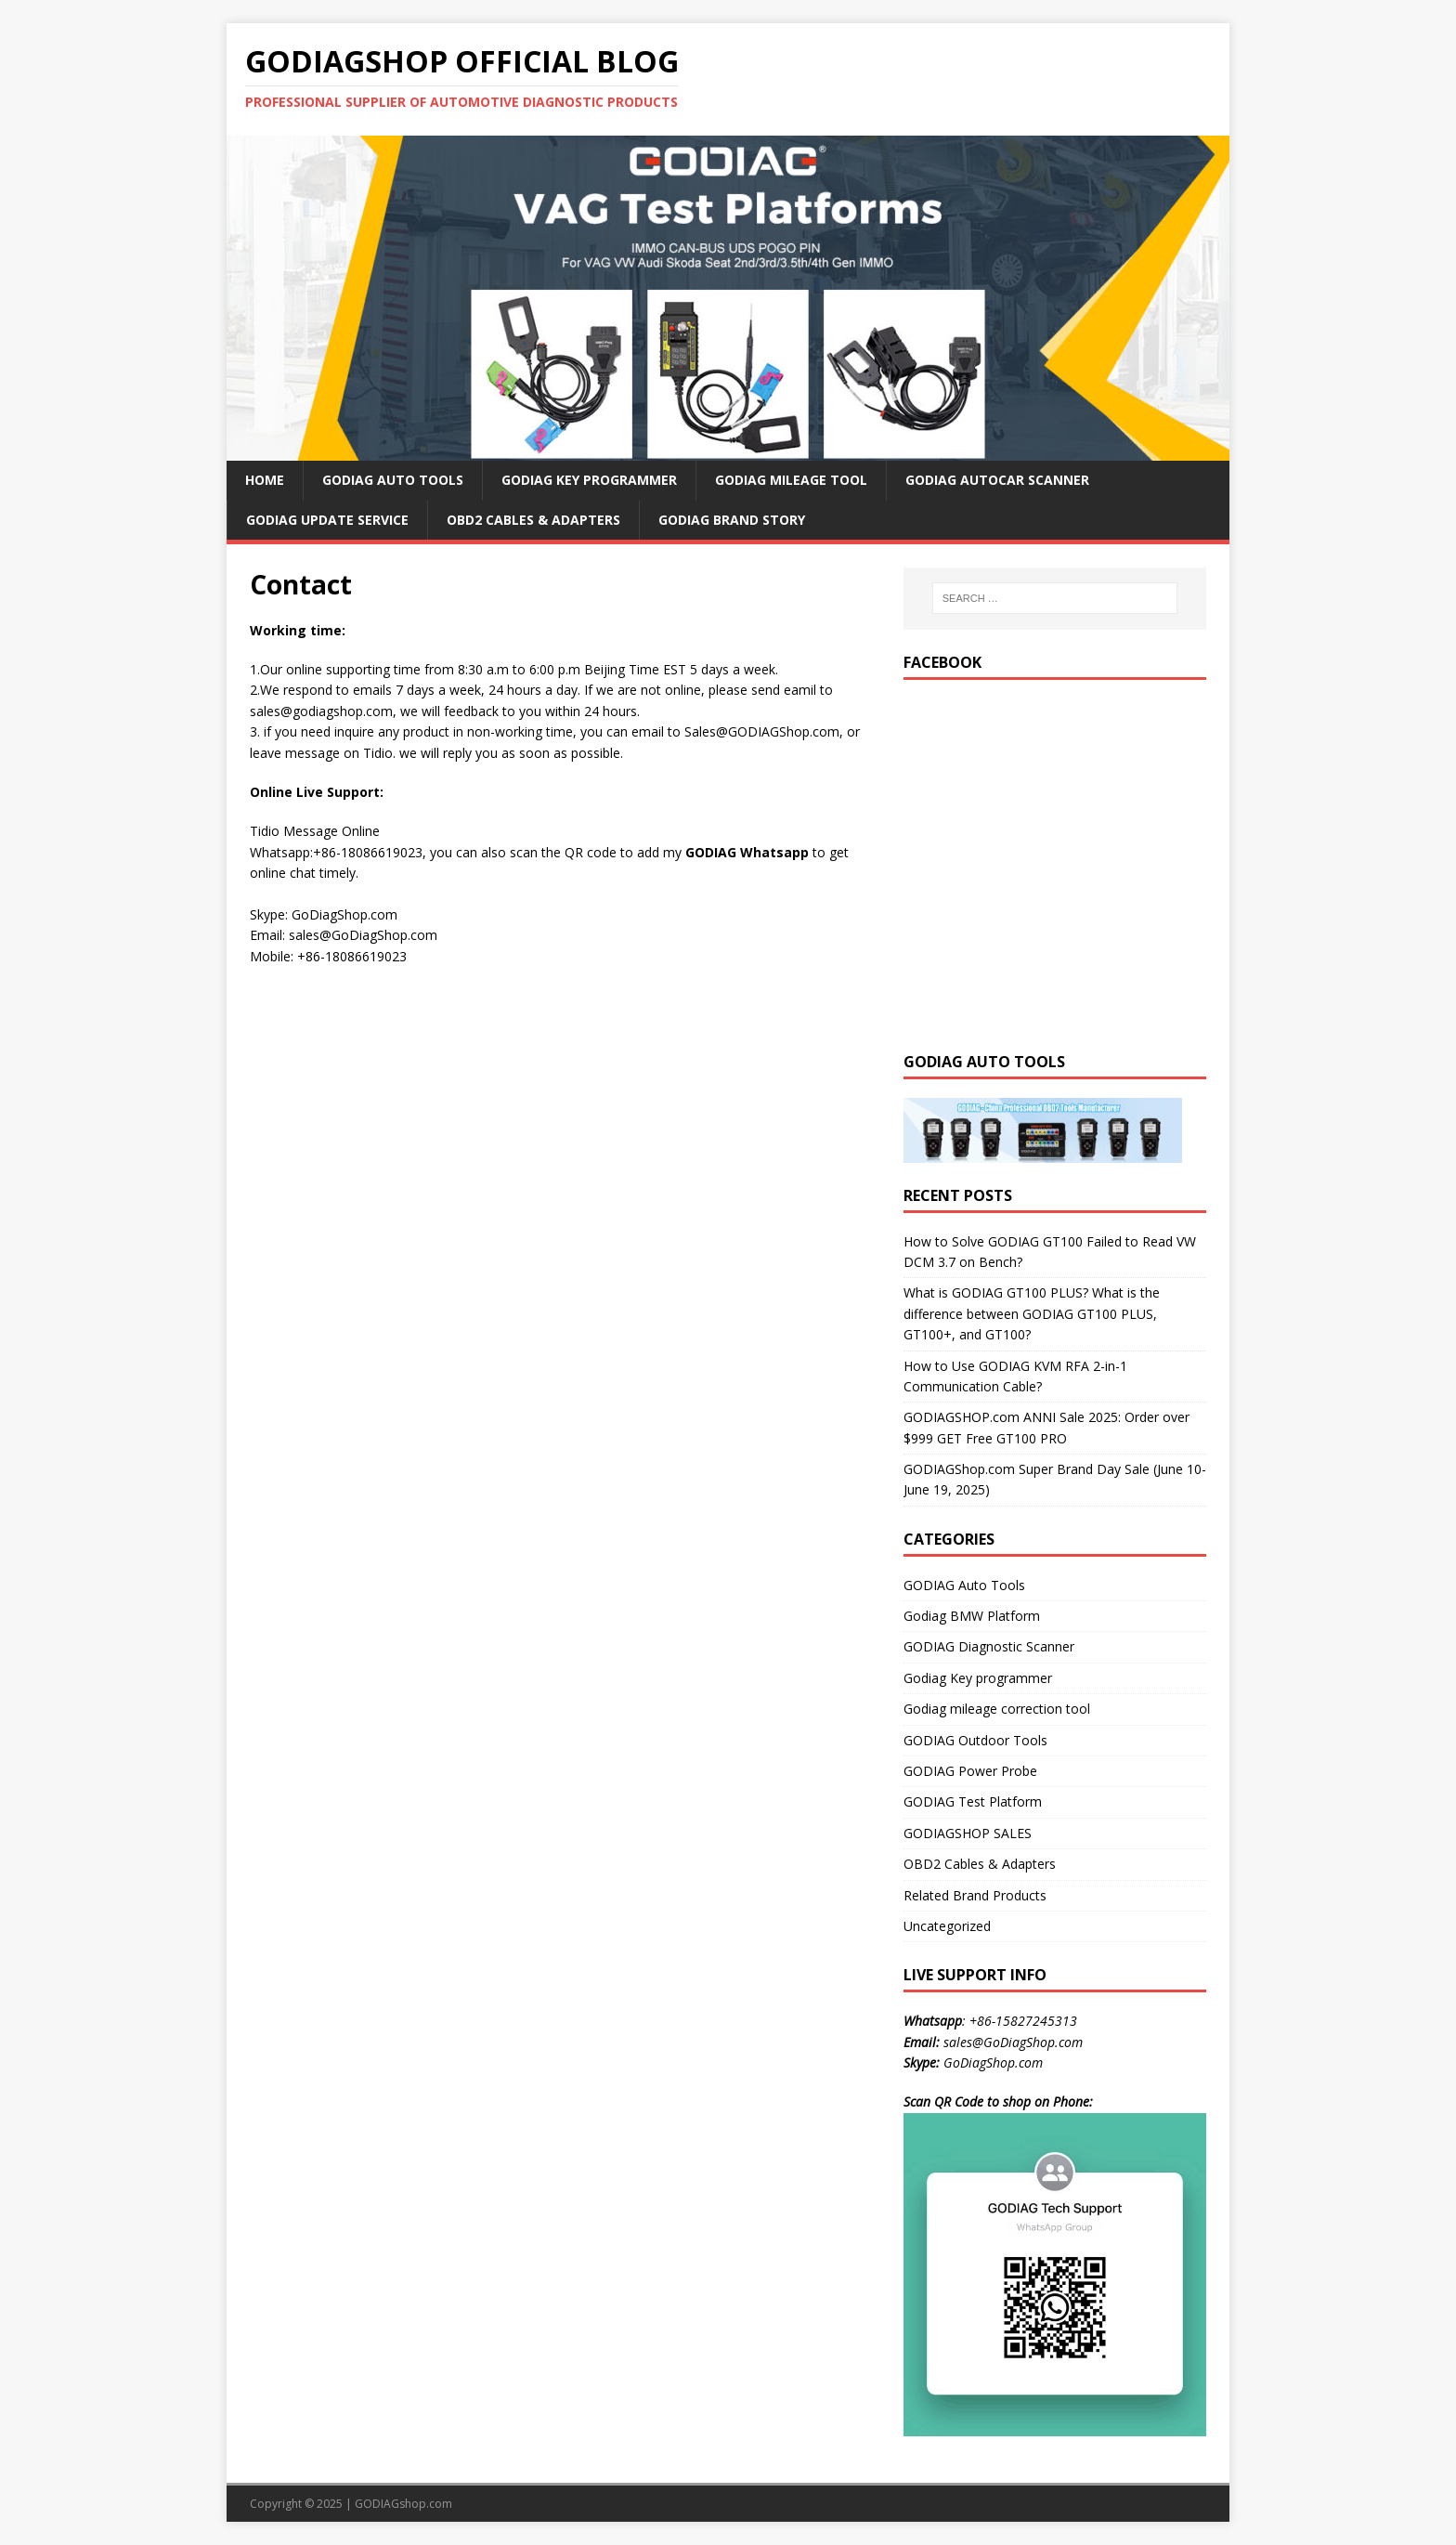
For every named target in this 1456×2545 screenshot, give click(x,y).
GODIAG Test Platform (973, 1801)
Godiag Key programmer (978, 1678)
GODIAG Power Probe (970, 1771)
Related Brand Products (975, 1895)
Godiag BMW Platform (972, 1616)
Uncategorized (947, 1926)
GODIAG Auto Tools (392, 480)
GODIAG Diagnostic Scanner (989, 1646)
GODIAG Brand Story (731, 520)
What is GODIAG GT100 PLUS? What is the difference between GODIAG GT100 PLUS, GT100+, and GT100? (1032, 1313)
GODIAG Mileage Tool (791, 480)
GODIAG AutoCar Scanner (997, 480)
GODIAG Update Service (327, 520)
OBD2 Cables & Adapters (533, 520)
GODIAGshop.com (403, 2504)
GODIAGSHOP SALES (968, 1833)
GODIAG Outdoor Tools (975, 1740)
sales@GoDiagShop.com (1013, 2042)
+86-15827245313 (1023, 2020)
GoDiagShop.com (993, 2062)
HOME (264, 480)
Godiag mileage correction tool (997, 1708)
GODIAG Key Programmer (589, 480)
